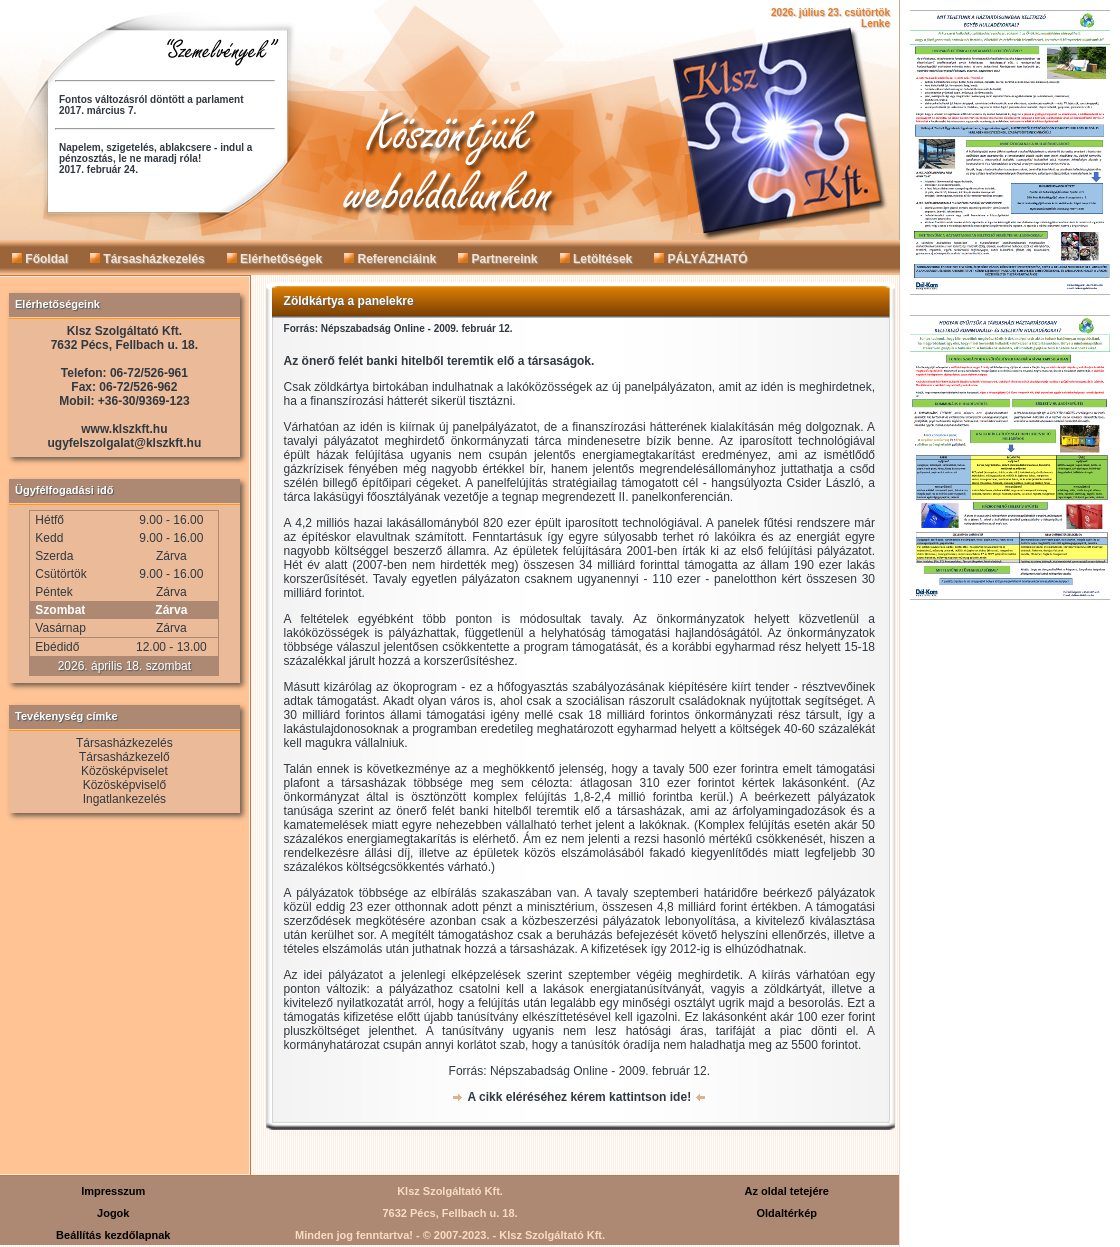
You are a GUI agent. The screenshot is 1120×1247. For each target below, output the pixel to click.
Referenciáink (390, 259)
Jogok (113, 1213)
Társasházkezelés (147, 259)
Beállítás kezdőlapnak (113, 1235)
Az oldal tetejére (787, 1191)
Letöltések (596, 259)
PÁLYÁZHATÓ (700, 259)
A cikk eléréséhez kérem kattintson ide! (579, 1097)
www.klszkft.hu (124, 429)
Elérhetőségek (274, 259)
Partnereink (497, 259)
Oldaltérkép (786, 1213)
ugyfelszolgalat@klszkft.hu (125, 443)
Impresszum (113, 1191)
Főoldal (40, 259)
